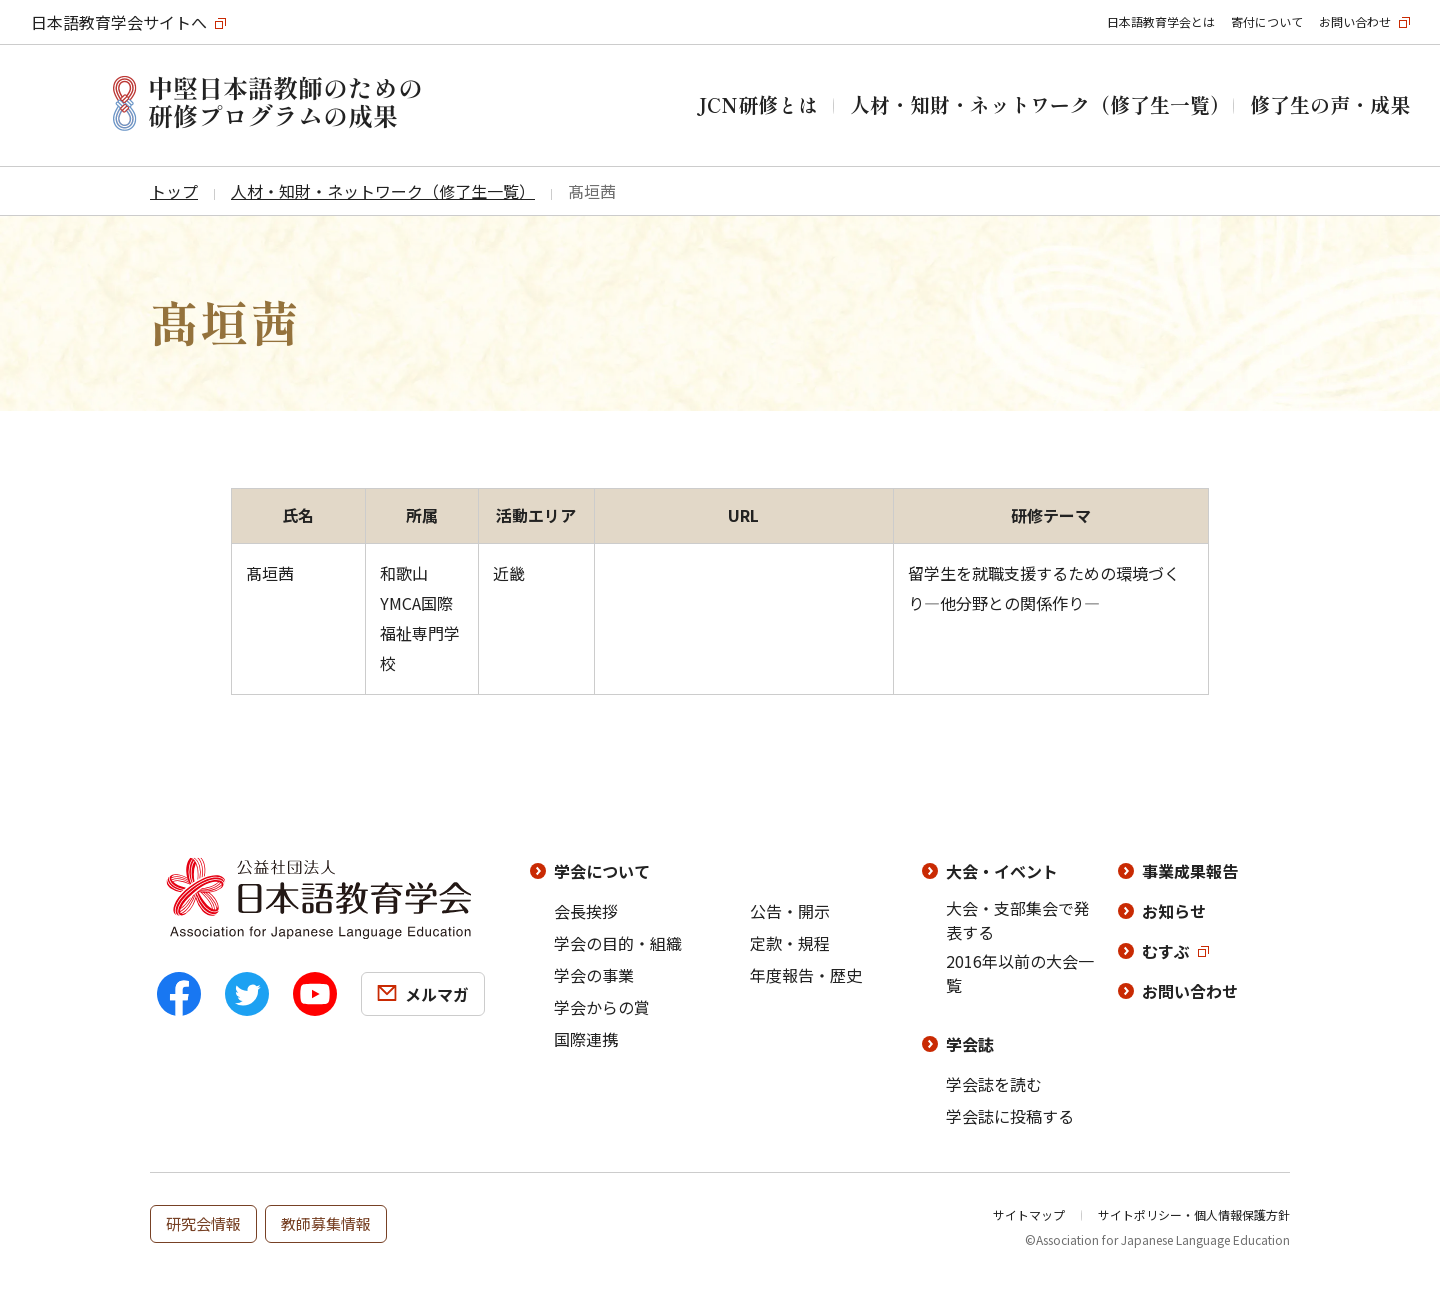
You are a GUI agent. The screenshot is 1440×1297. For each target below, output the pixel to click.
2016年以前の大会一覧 (1020, 973)
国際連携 (586, 1039)
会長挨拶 (586, 911)
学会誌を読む (994, 1084)
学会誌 (970, 1044)
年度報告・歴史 (806, 975)
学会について (602, 871)
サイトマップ (1029, 1214)
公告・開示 (790, 911)
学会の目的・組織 (618, 943)
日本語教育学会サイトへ (119, 22)
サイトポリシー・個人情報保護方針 (1194, 1214)
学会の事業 (594, 975)
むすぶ (1166, 951)
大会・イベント (1002, 871)
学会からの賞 (602, 1007)
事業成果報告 (1190, 871)
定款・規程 (790, 943)
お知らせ (1174, 911)
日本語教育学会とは (1161, 21)
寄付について (1267, 21)
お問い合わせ (1355, 21)
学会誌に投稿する (1010, 1116)
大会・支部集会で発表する (1018, 920)
